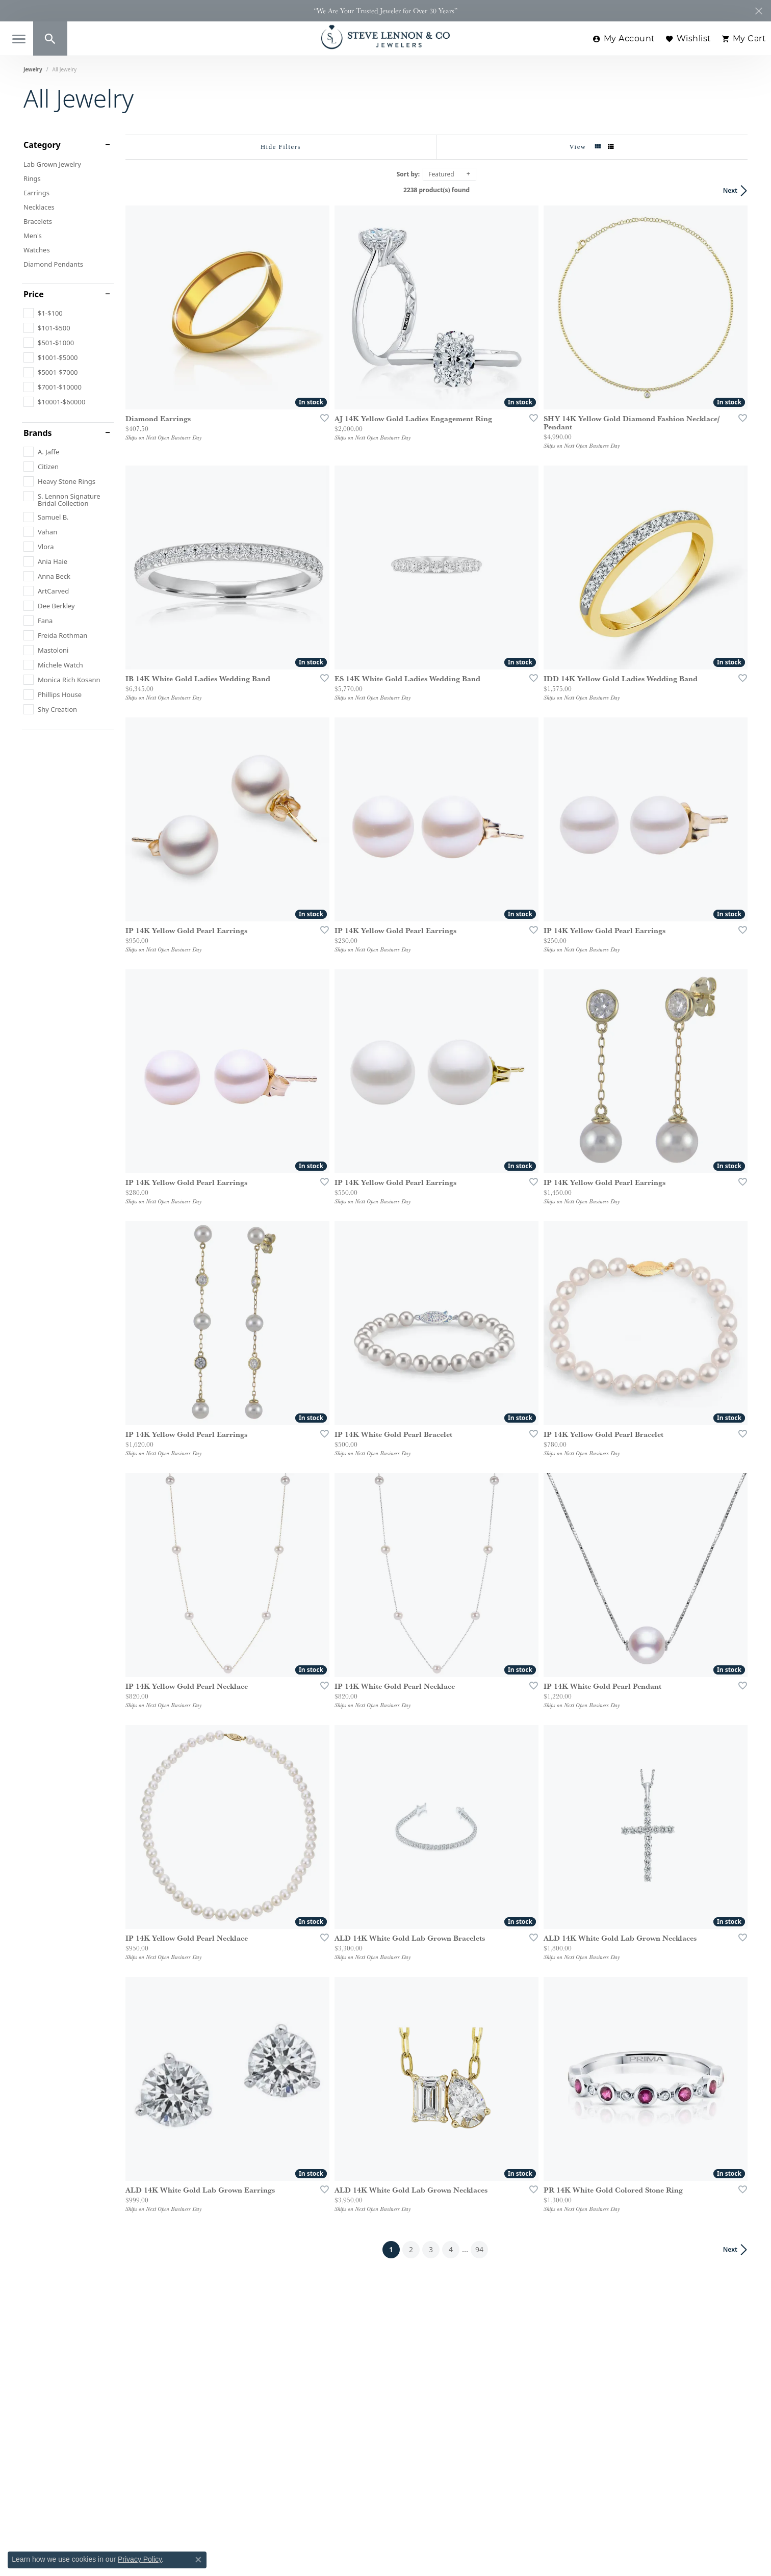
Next (730, 190)
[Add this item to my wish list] (321, 417)
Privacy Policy (140, 2559)
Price (33, 294)
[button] (50, 38)
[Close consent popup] (198, 2560)
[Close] (758, 11)
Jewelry (32, 69)
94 (479, 2249)
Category (42, 145)
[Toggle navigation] (19, 39)
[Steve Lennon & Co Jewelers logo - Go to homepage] (385, 37)
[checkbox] (43, 313)
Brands (37, 433)
